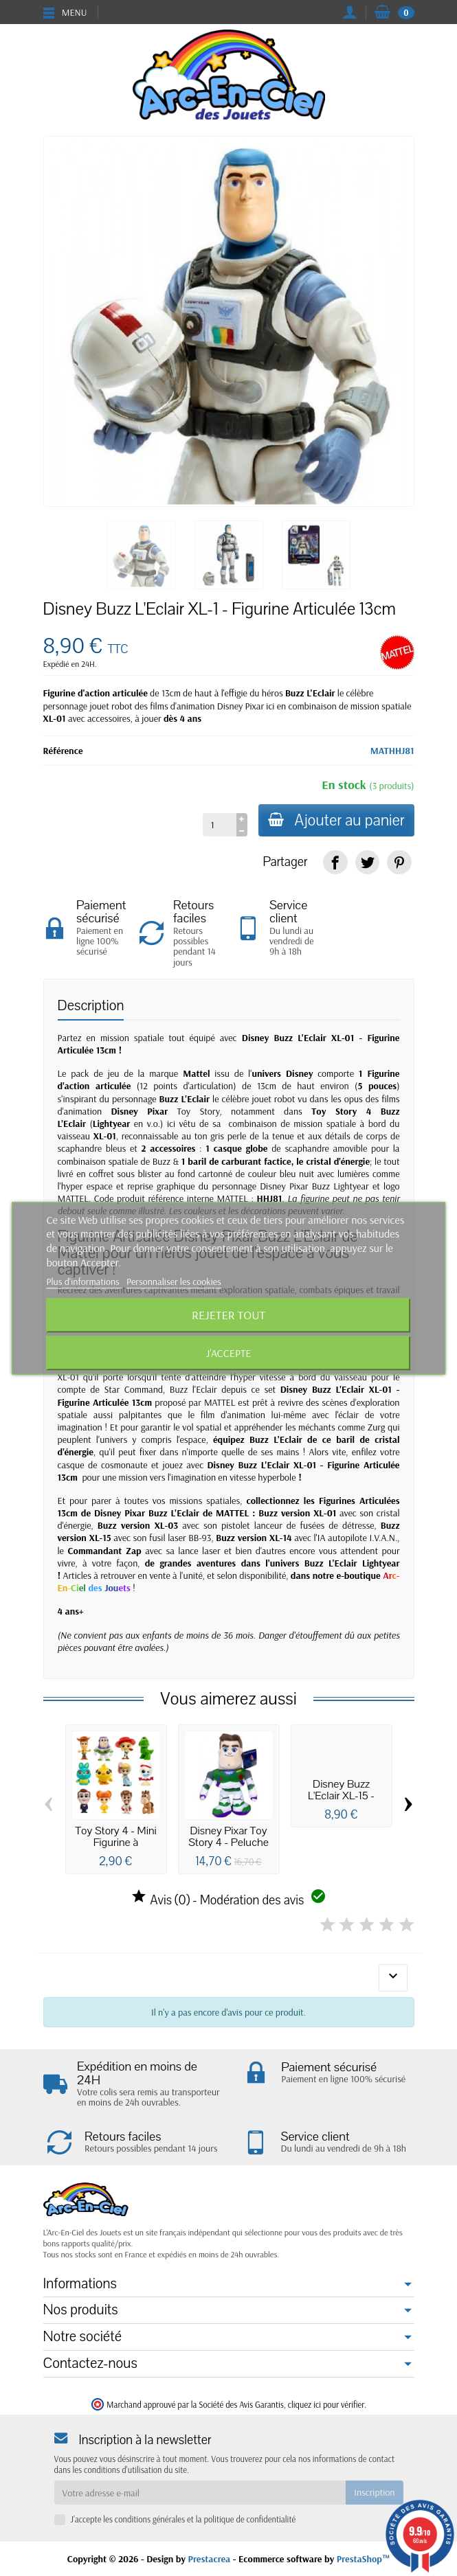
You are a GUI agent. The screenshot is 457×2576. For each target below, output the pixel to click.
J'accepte (229, 1353)
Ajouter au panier (335, 820)
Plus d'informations (84, 1281)
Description (91, 1006)
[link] (335, 862)
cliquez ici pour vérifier (326, 2404)
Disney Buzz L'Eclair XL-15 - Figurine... (341, 1796)
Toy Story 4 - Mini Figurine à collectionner (116, 1843)
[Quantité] (217, 824)
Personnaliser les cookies (173, 1281)
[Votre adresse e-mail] (200, 2492)
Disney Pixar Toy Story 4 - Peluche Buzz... (228, 1843)
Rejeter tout (228, 1315)
